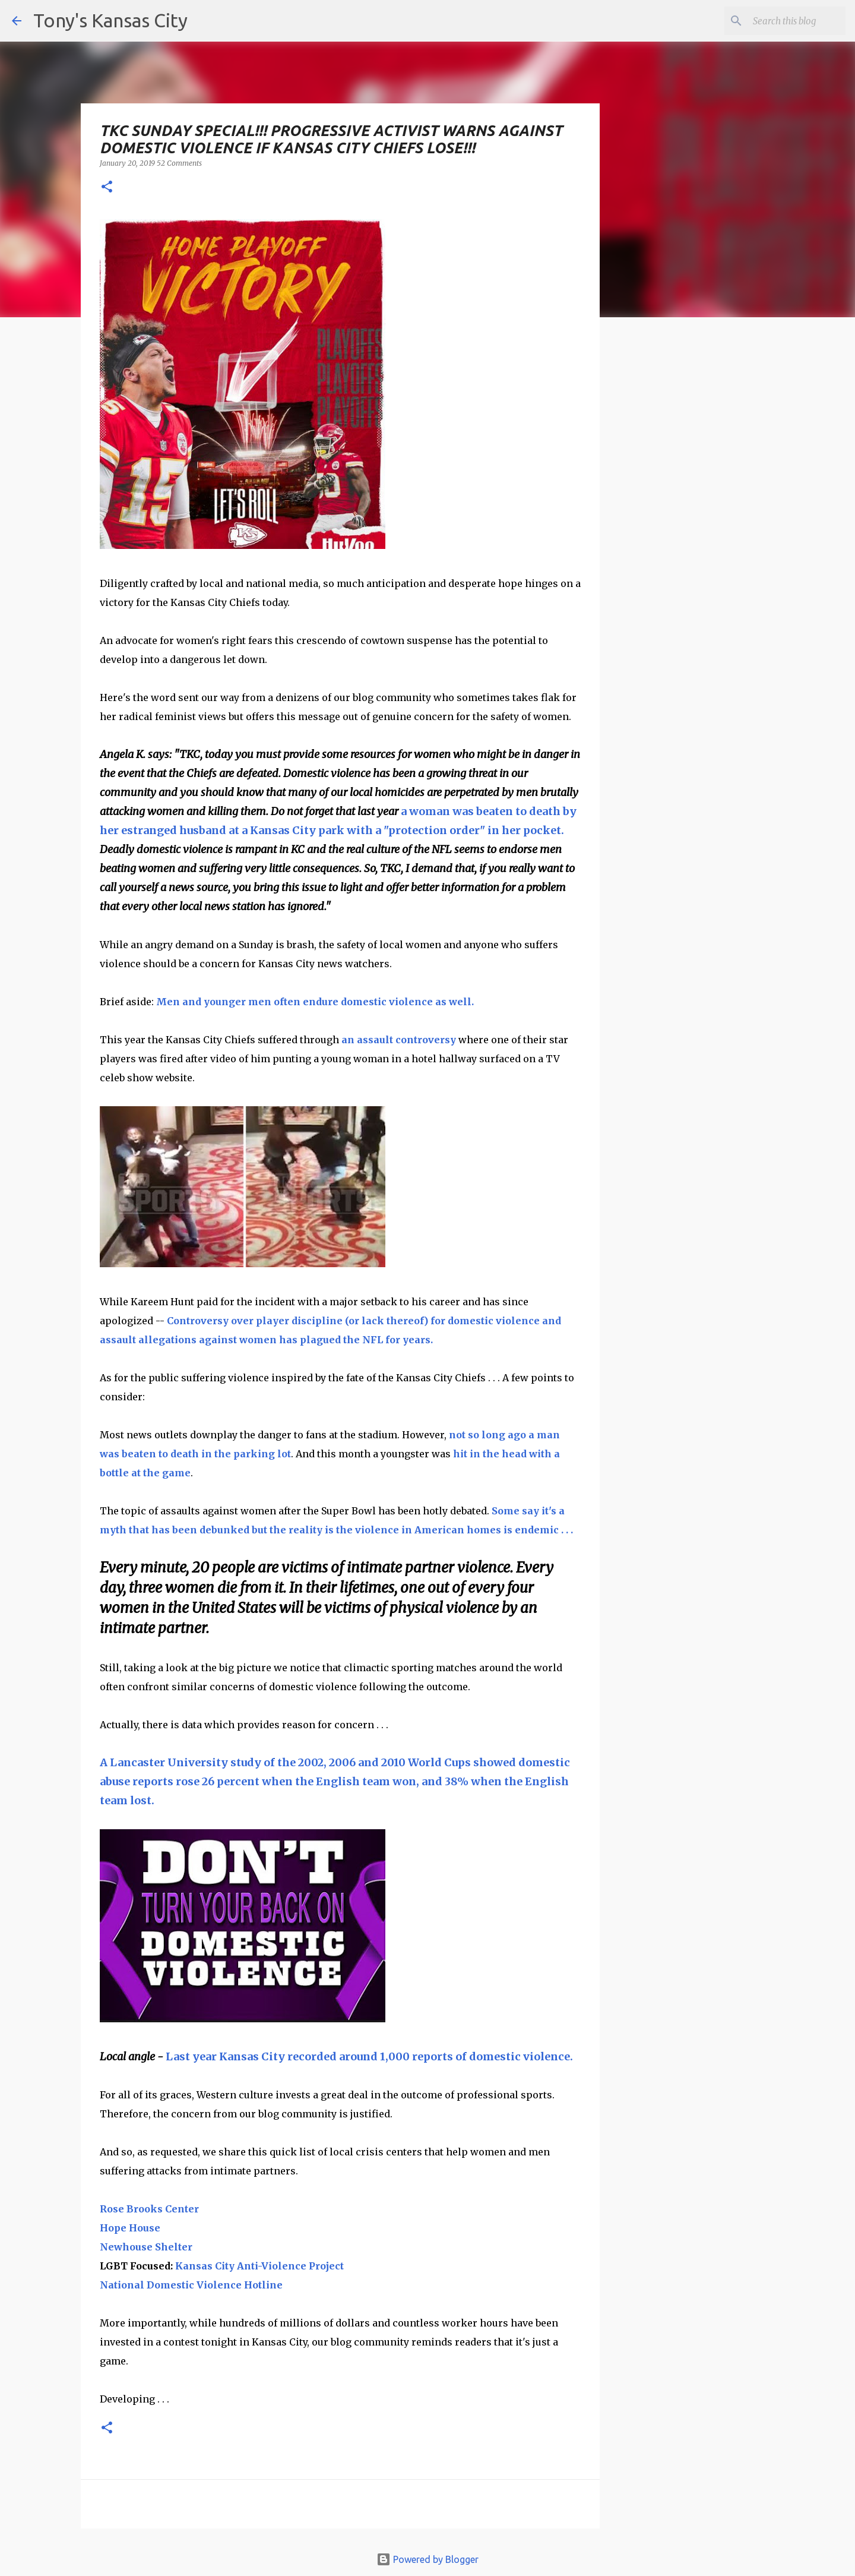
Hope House (130, 2228)
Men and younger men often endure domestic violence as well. (316, 1002)
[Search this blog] (783, 21)
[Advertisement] (696, 531)
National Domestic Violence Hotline (191, 2285)
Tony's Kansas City (110, 20)
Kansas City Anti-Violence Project (259, 2266)
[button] (107, 187)
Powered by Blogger (427, 2559)
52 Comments (179, 163)
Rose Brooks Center (149, 2209)
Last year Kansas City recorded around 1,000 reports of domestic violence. (369, 2056)
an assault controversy (397, 1040)
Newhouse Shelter (146, 2247)
